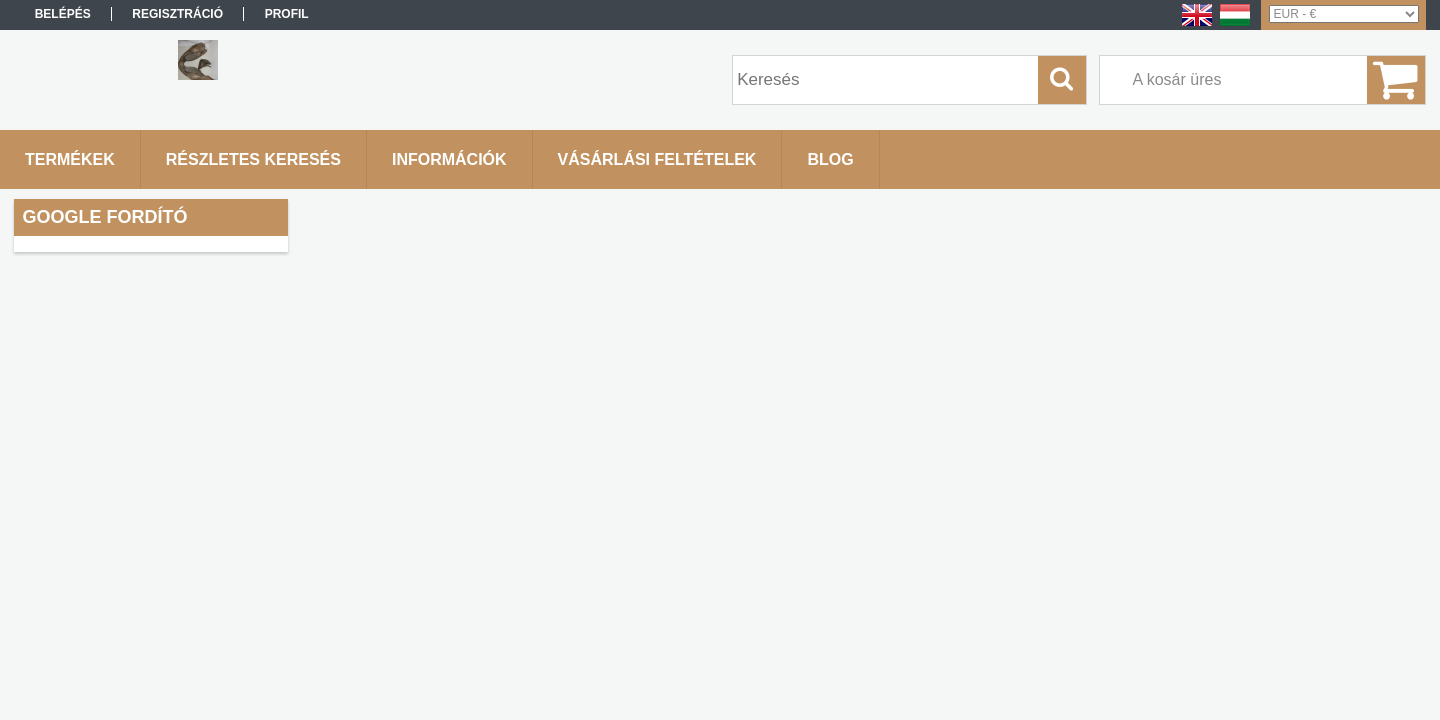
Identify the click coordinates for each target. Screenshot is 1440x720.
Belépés (63, 14)
